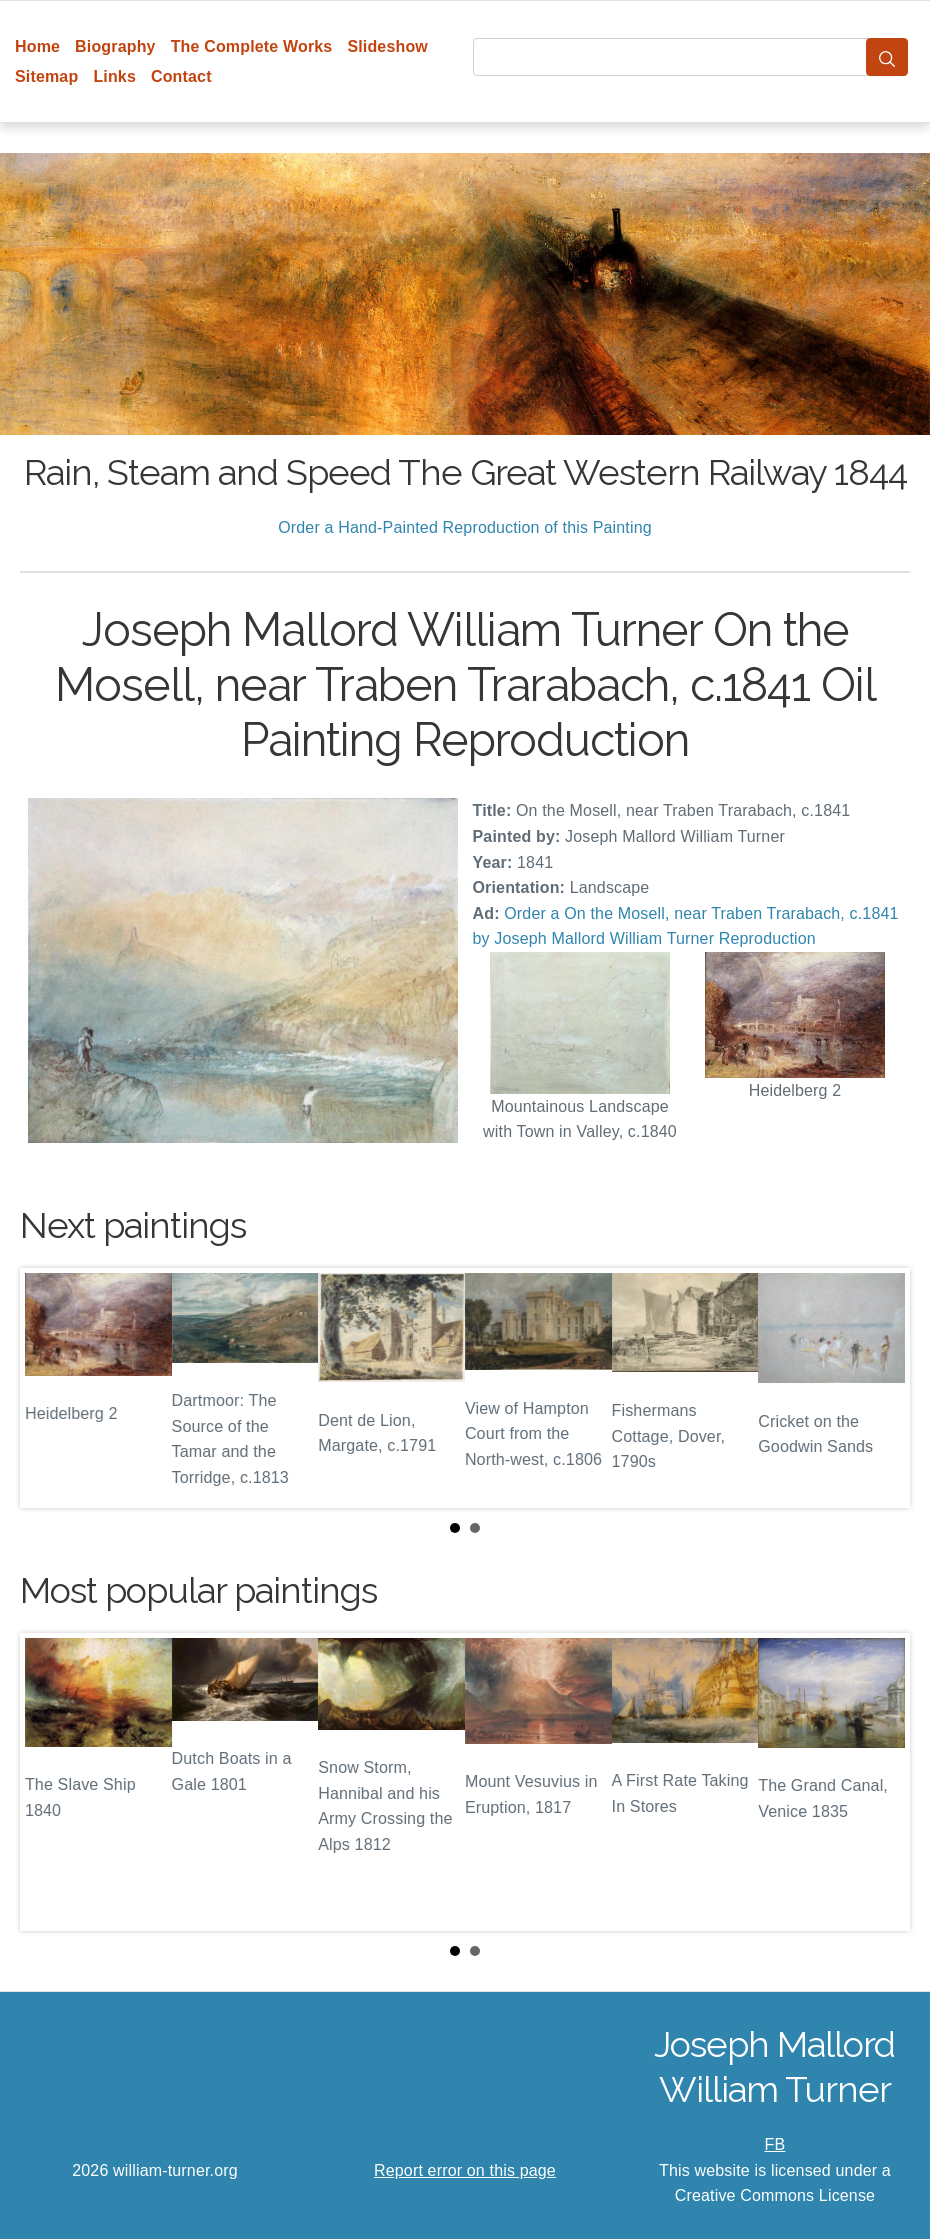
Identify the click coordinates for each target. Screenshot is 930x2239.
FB (775, 2144)
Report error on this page (465, 2170)
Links (114, 76)
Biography (115, 46)
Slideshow (387, 46)
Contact (181, 76)
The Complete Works (252, 46)
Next (879, 1388)
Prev (51, 1388)
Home (37, 46)
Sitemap (46, 76)
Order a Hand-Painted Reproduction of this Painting (465, 527)
